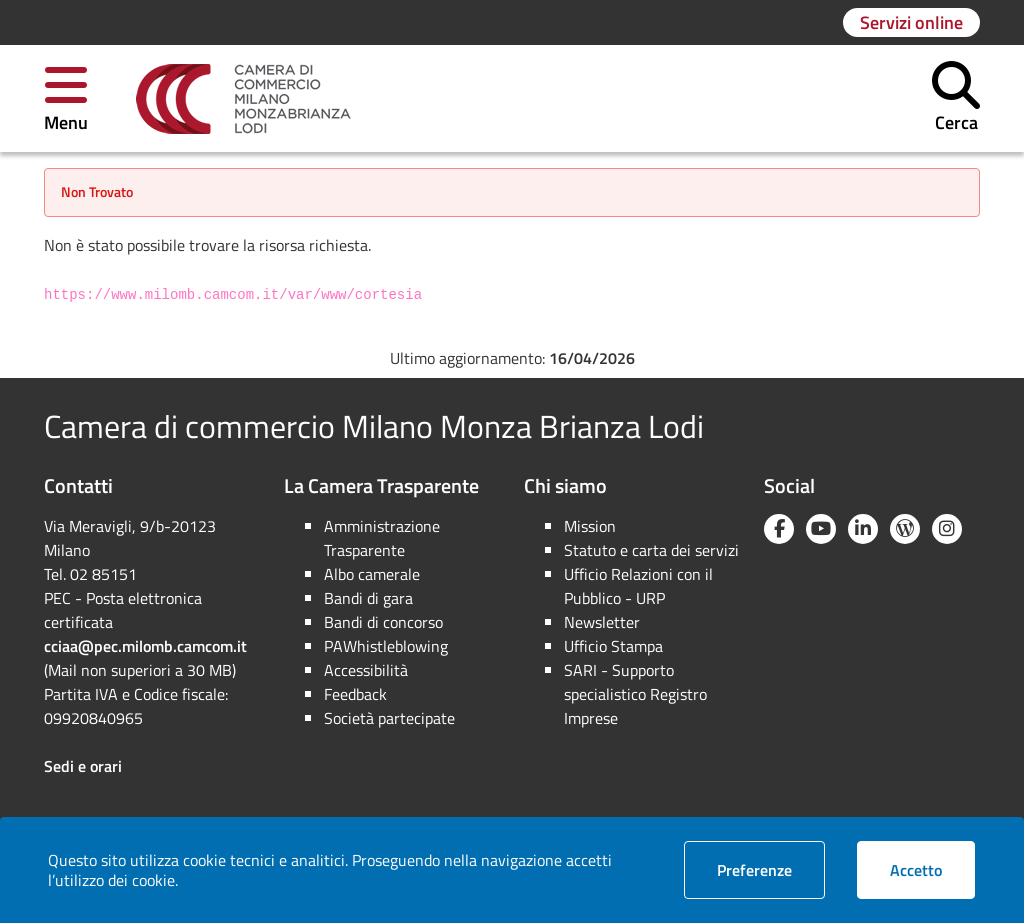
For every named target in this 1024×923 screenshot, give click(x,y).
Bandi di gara (368, 598)
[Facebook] (779, 529)
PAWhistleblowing (386, 646)
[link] (243, 99)
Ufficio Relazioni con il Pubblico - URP (638, 586)
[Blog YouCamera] (905, 529)
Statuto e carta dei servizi (651, 550)
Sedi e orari (83, 766)
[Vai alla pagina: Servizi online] (911, 22)
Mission (590, 526)
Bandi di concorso (383, 622)
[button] (66, 98)
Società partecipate (389, 718)
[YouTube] (821, 529)
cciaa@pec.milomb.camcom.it (145, 646)
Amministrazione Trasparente (382, 538)
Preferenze (771, 869)
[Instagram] (947, 529)
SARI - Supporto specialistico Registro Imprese (635, 694)
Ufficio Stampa (613, 646)
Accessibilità (366, 670)
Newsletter (602, 622)
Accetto (932, 869)
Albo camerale (372, 574)
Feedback (355, 694)
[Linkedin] (863, 529)
